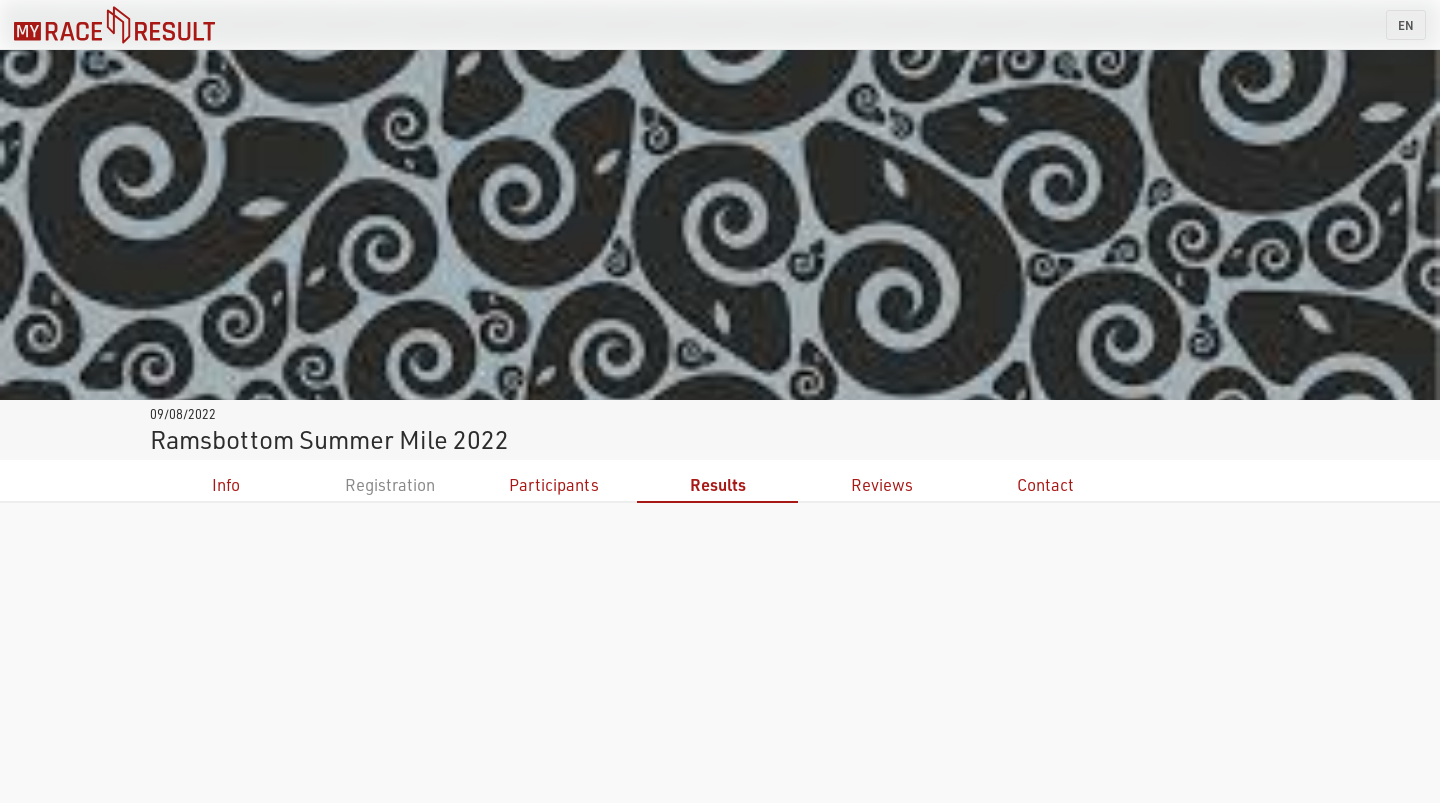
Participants (554, 484)
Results (718, 484)
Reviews (882, 484)
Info (226, 484)
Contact (1045, 484)
